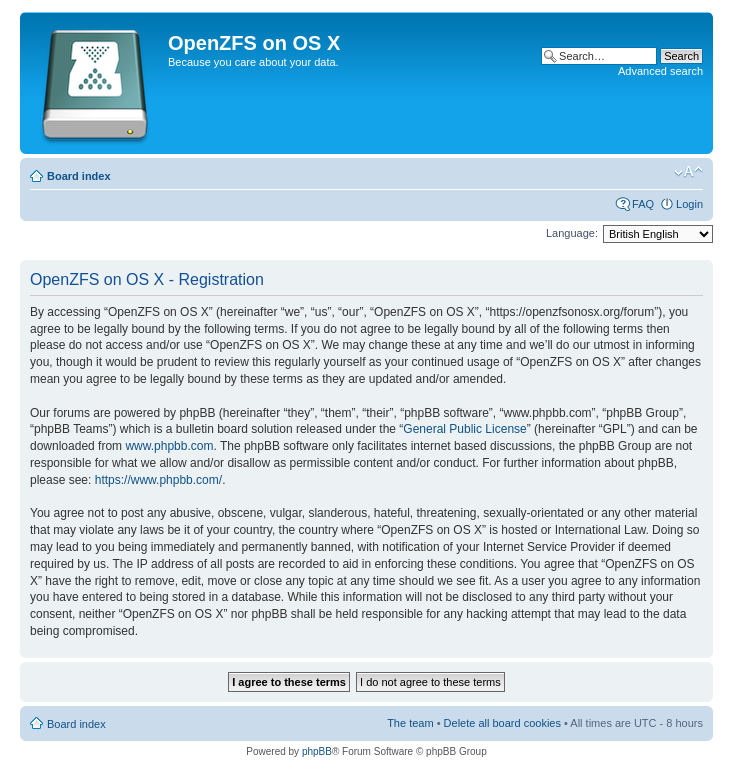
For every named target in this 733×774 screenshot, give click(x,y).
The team (410, 723)
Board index (79, 176)
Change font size (688, 172)
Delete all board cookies (502, 723)
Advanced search (660, 71)
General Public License (464, 429)
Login (689, 204)
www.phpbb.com (169, 446)
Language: (572, 233)
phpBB (317, 751)
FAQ (643, 204)
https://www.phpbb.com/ (158, 480)
